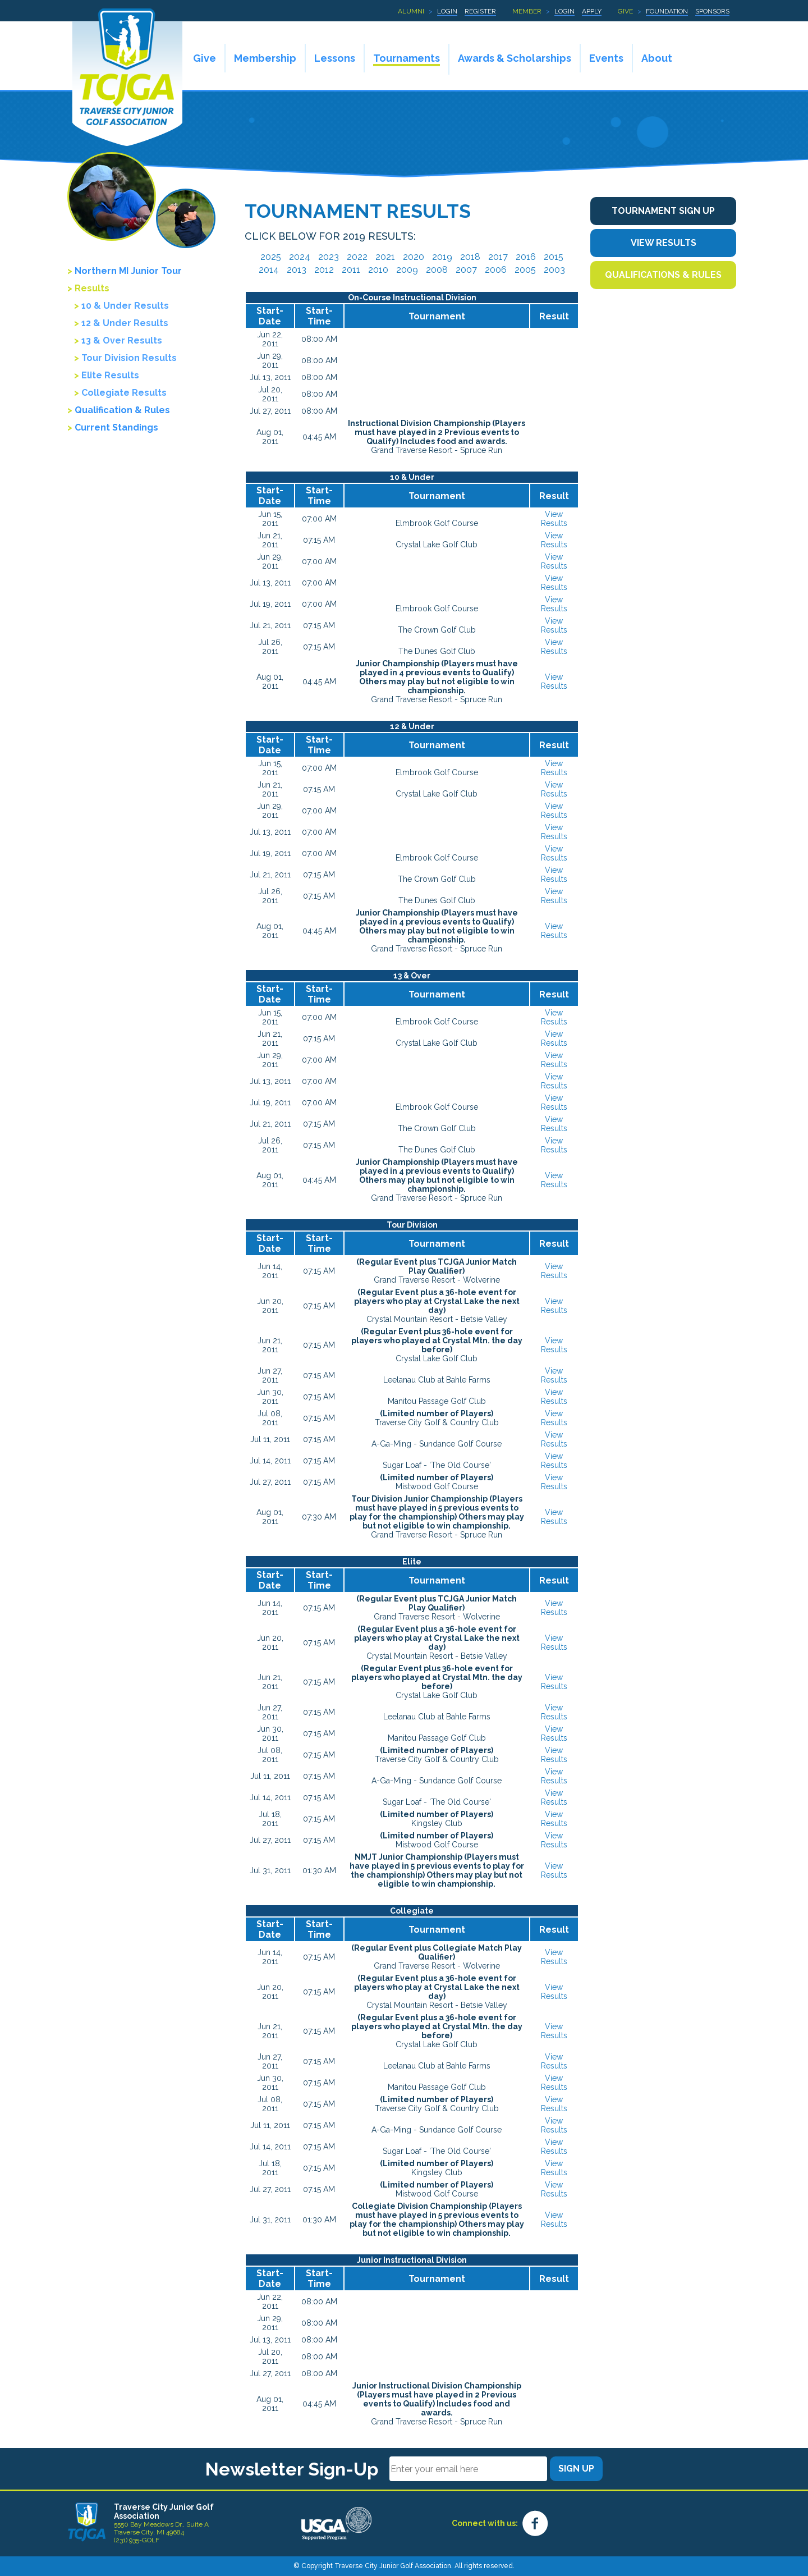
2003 (554, 269)
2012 (324, 269)
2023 (328, 256)
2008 (437, 269)
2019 (442, 256)
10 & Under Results (125, 305)
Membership (265, 58)
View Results (554, 519)
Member (526, 11)
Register (480, 11)
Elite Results (110, 375)
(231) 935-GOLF (136, 2540)
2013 (296, 269)
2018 (470, 256)
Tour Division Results (129, 358)
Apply (592, 11)
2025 (270, 256)
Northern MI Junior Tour (128, 271)
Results (92, 288)
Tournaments (406, 58)
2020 (413, 256)
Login (447, 11)
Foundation (667, 11)
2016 (526, 256)
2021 (385, 256)
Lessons (334, 58)
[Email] (468, 2468)
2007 (466, 269)
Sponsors (712, 11)
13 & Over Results (121, 340)
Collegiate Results (124, 392)
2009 (407, 269)
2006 (496, 269)
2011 (351, 269)
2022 (357, 256)
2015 (553, 256)
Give (625, 11)
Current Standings (116, 427)
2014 (269, 269)
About (656, 58)
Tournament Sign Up (663, 210)
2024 (299, 256)
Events (606, 58)
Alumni (411, 11)
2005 (525, 269)
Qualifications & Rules (663, 274)
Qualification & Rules (122, 410)
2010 (378, 269)
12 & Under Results (124, 323)
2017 (498, 256)
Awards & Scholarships (514, 58)
